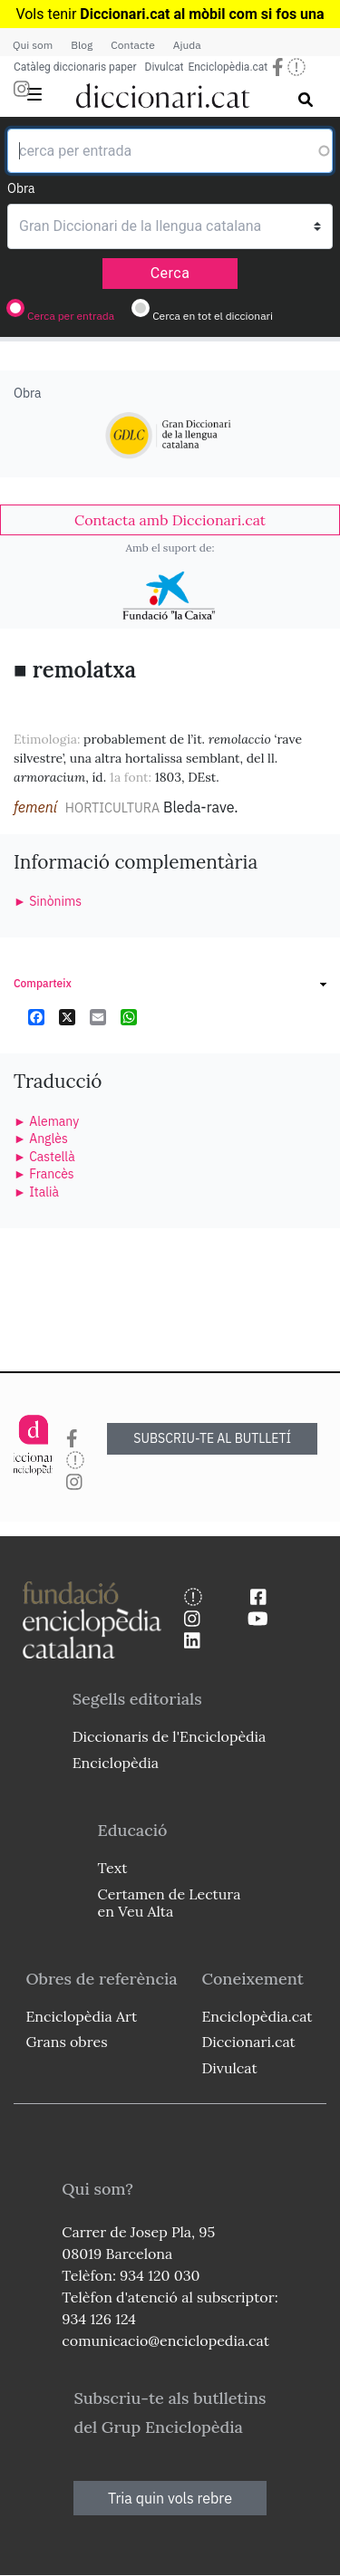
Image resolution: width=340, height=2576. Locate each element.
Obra (21, 188)
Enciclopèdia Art (81, 2016)
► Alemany (46, 1121)
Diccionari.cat (248, 2042)
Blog (81, 45)
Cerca (170, 273)
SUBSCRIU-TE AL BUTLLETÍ (212, 1438)
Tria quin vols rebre (170, 2498)
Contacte (132, 45)
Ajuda (187, 45)
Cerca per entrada (70, 315)
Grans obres (66, 2042)
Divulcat (164, 67)
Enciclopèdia (116, 1763)
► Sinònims (48, 901)
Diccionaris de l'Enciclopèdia (170, 1736)
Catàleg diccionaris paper (75, 67)
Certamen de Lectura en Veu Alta (169, 1902)
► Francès (44, 1174)
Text (113, 1868)
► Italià (36, 1192)
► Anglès (41, 1138)
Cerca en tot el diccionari (212, 315)
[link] (170, 519)
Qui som (33, 45)
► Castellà (44, 1157)
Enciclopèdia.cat (227, 67)
